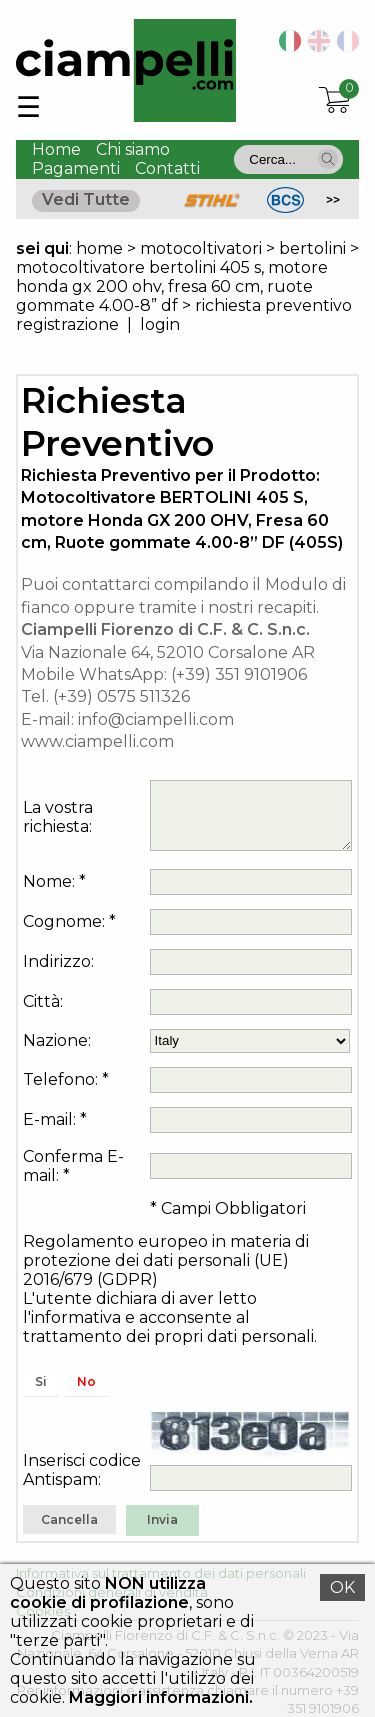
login (160, 324)
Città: (43, 1001)
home (99, 248)
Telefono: (60, 1079)
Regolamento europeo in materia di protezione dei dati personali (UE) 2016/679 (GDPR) (166, 1260)
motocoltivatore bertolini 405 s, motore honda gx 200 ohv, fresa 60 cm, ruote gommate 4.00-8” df (172, 286)
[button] (328, 159)
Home (56, 149)
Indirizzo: (58, 961)
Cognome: (64, 921)
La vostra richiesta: (58, 817)
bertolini (312, 248)
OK (342, 1587)
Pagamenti (76, 168)
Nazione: (57, 1040)
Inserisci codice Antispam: (82, 1470)
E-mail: (49, 1119)
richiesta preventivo (273, 305)
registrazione (67, 324)
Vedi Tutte (86, 199)
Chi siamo (133, 149)
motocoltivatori (201, 248)
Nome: (49, 881)
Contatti (167, 168)
